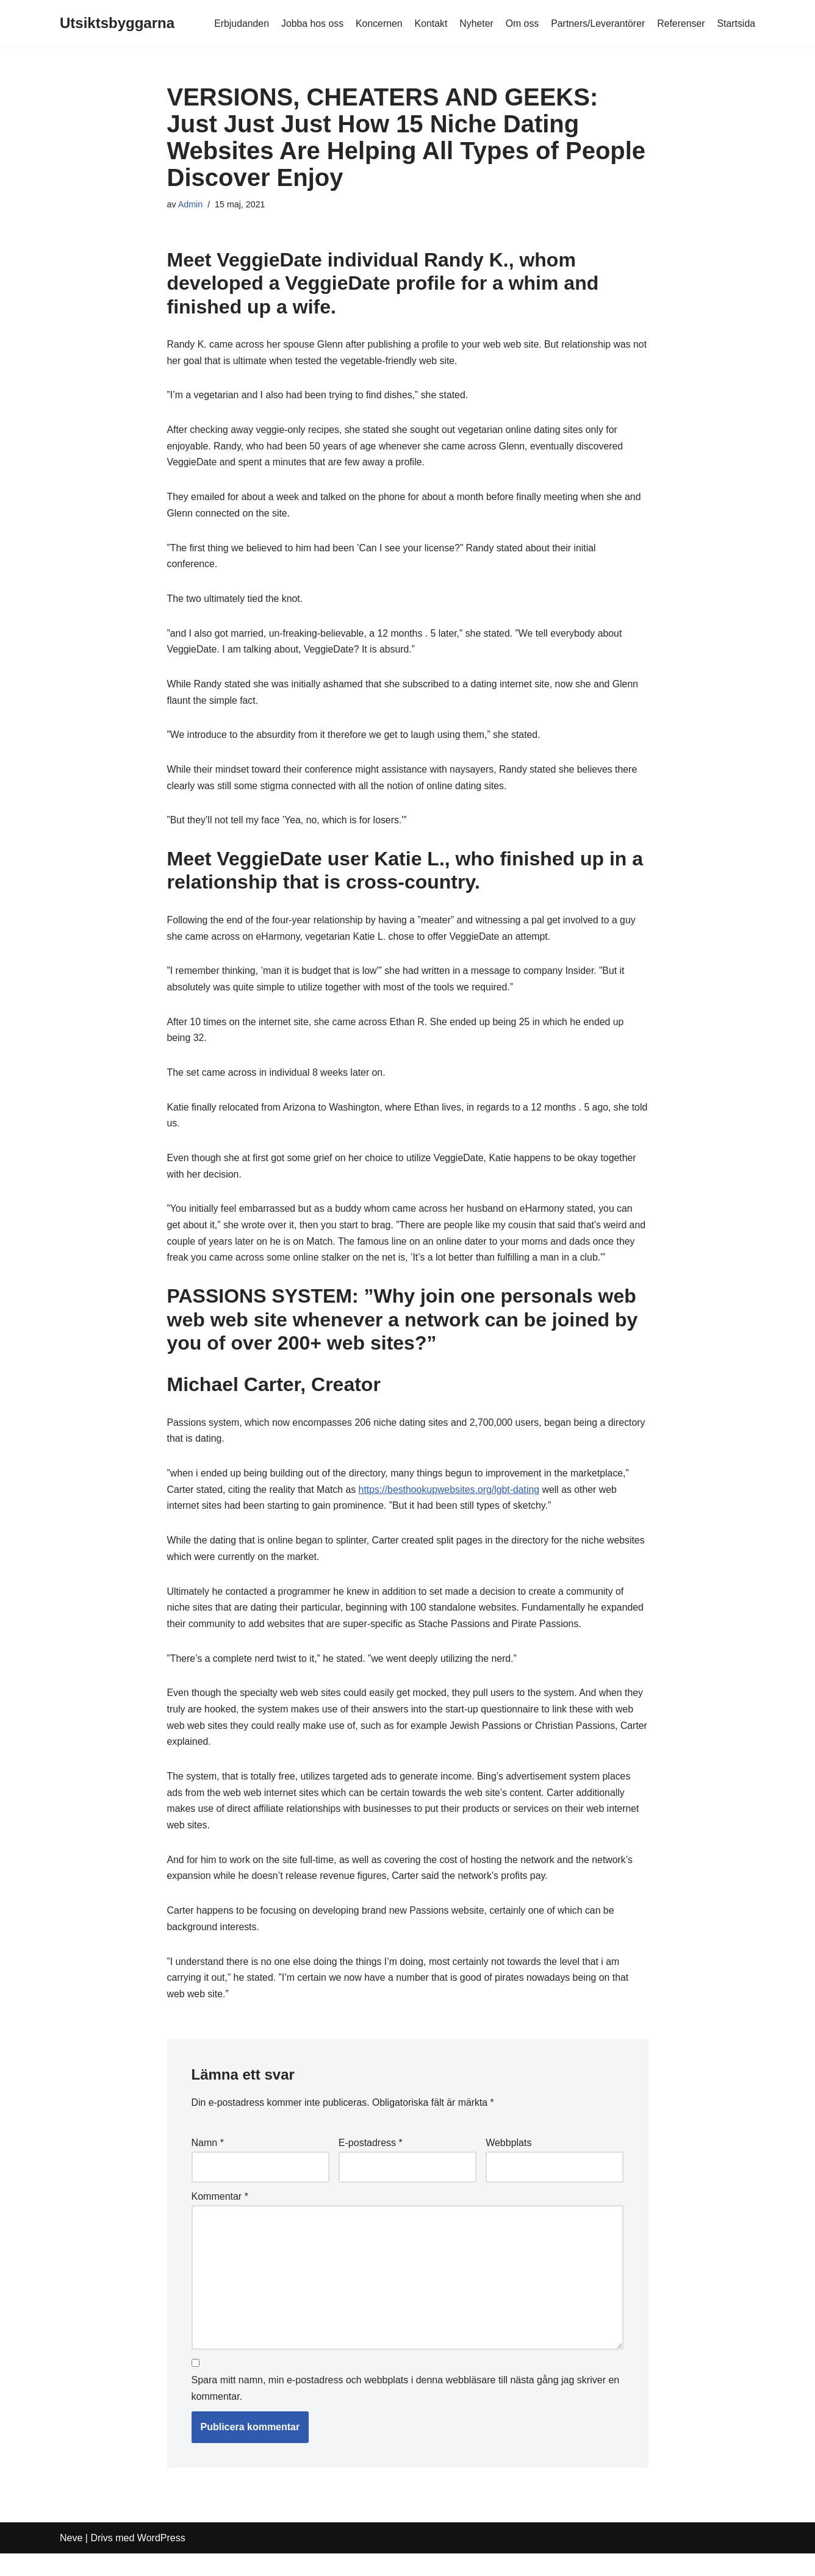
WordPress (161, 2560)
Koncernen (375, 23)
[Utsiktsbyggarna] (117, 23)
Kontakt (428, 23)
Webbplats (508, 2162)
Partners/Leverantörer (596, 23)
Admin (190, 204)
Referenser (680, 23)
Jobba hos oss (308, 23)
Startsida (736, 23)
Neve (71, 2560)
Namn (208, 2162)
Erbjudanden (237, 23)
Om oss (520, 23)
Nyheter (474, 23)
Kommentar (220, 2216)
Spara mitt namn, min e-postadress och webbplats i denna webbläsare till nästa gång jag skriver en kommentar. (406, 2410)
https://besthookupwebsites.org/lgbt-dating (452, 1502)
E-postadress (371, 2162)
